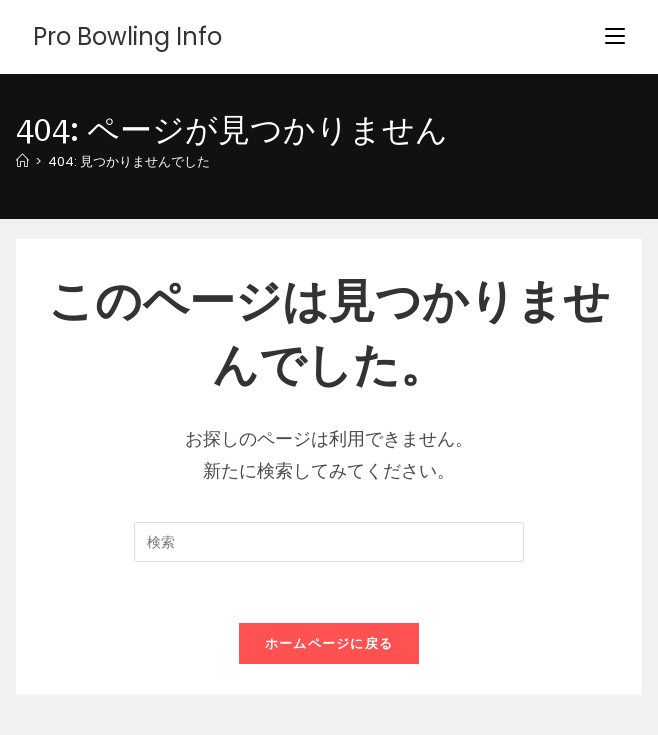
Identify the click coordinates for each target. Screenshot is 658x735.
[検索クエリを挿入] (329, 542)
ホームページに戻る (329, 643)
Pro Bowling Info (127, 36)
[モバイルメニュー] (615, 36)
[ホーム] (22, 161)
